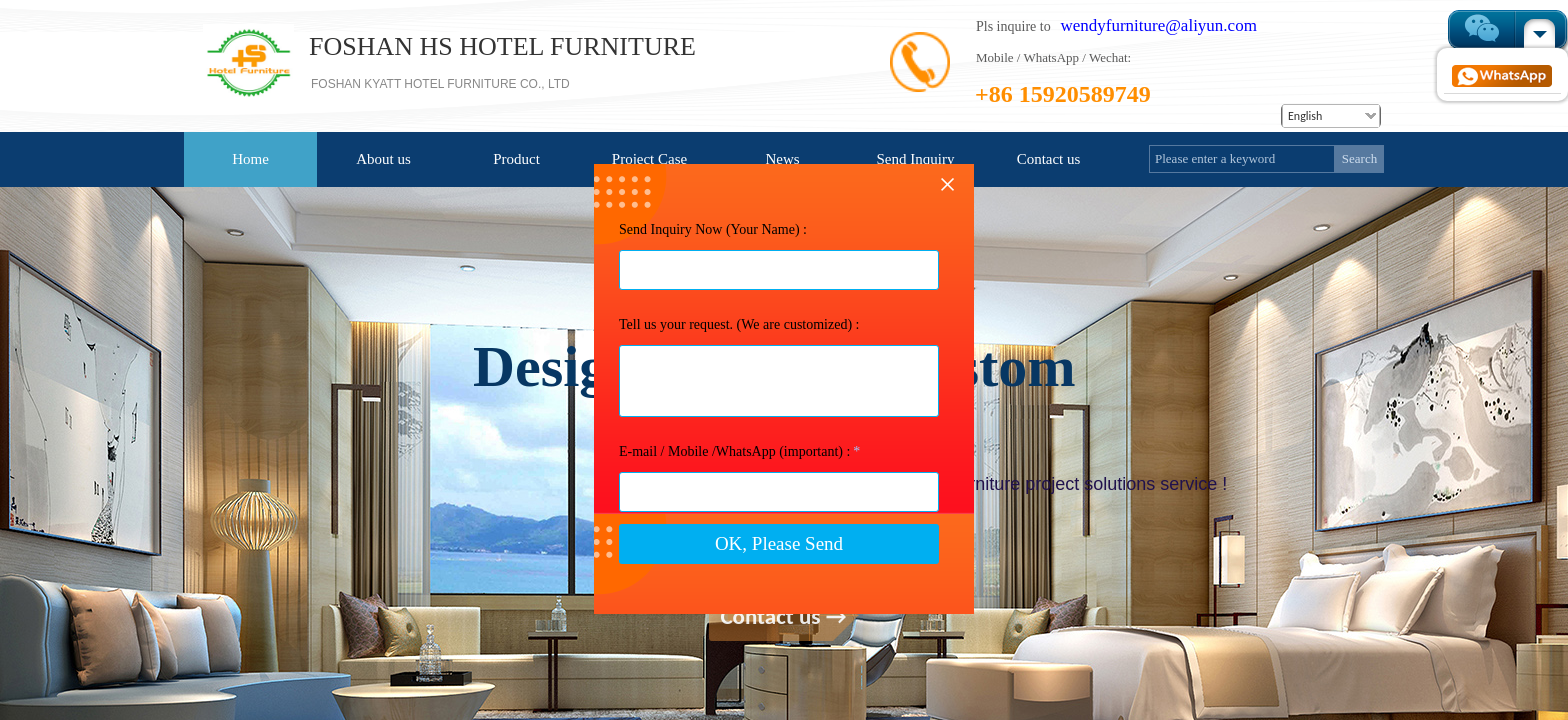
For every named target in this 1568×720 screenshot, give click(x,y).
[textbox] (1242, 159)
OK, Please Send (779, 594)
